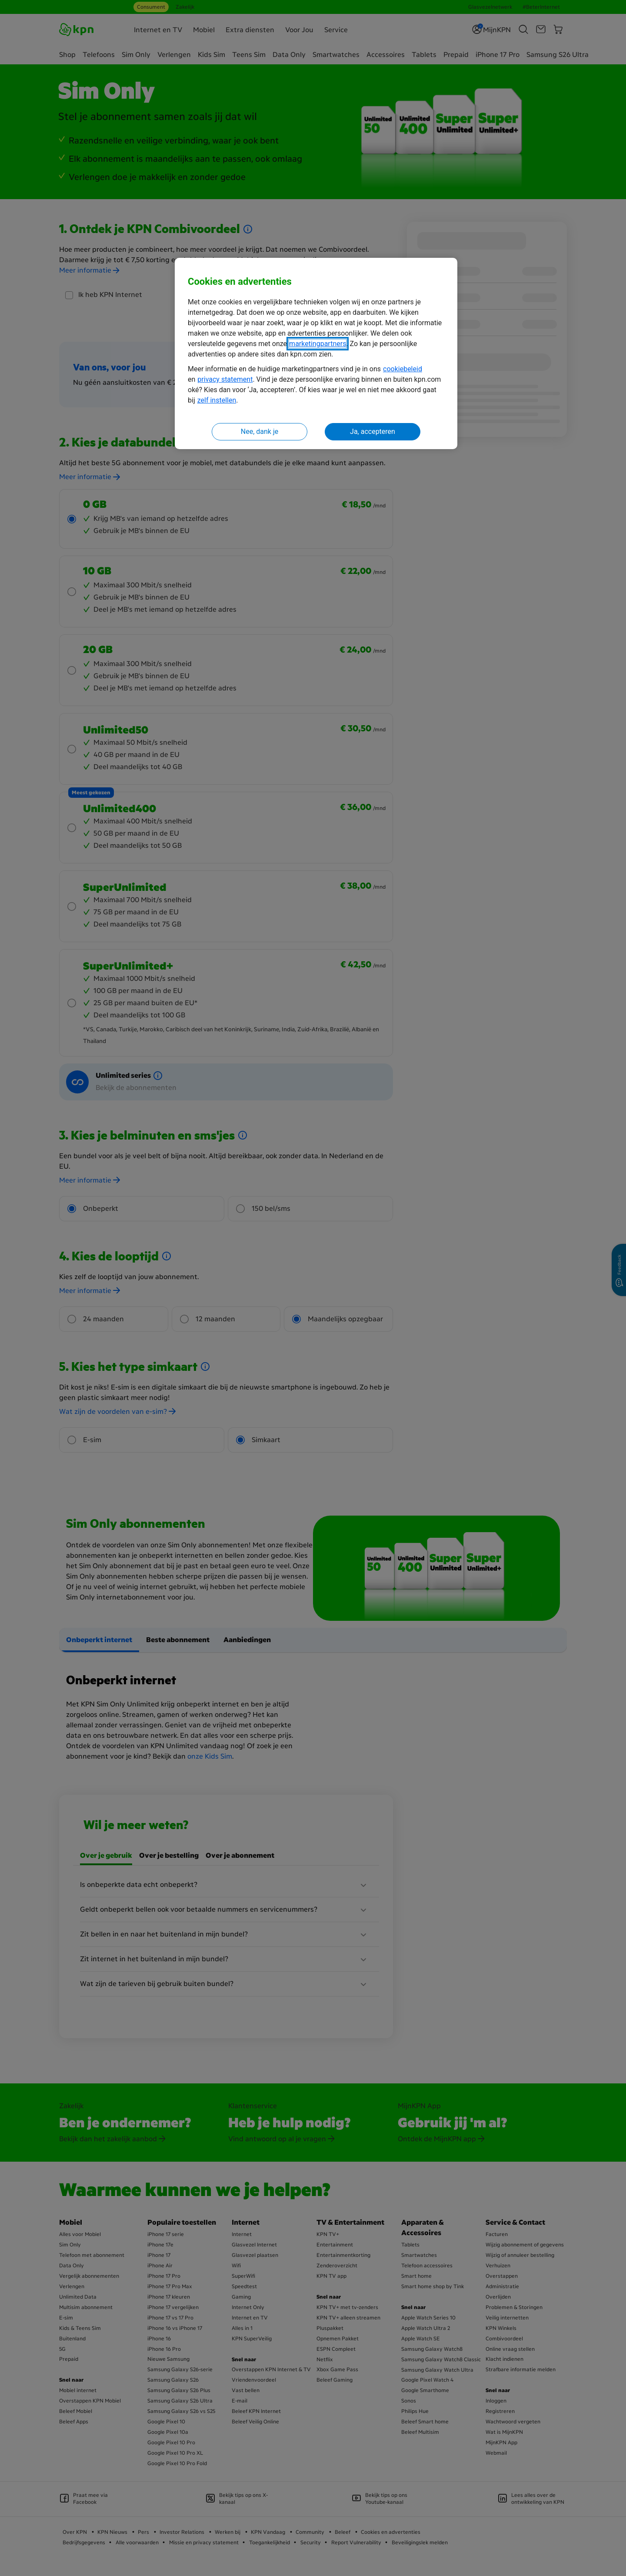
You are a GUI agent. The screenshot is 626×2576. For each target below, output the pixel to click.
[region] (316, 354)
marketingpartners (317, 344)
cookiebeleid (402, 369)
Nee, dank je (259, 431)
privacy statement (225, 379)
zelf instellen (216, 400)
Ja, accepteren (372, 431)
